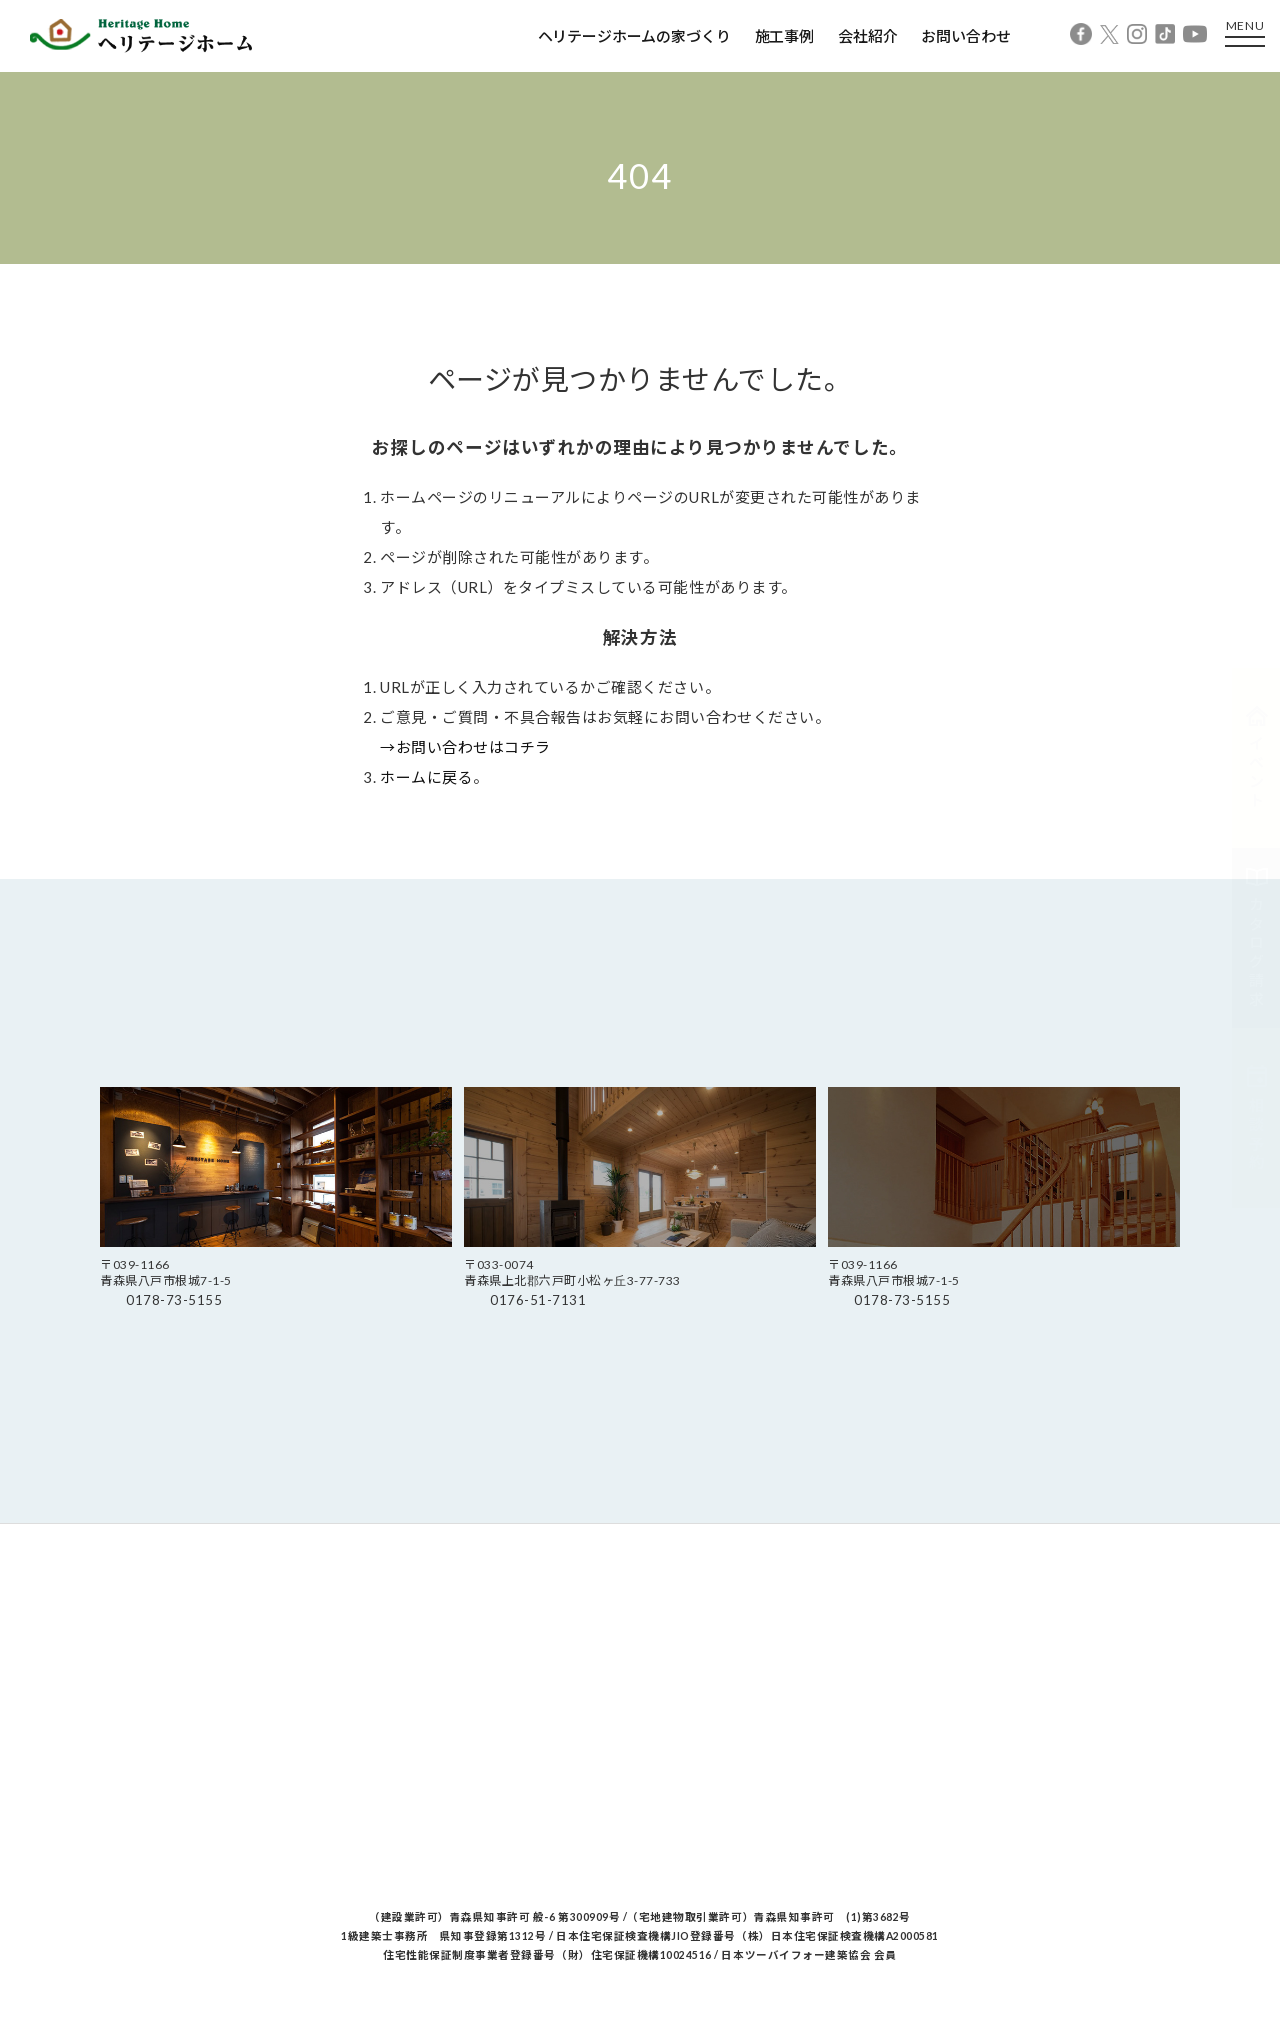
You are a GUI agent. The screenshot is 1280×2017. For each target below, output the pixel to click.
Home (118, 284)
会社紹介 (867, 36)
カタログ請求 (1257, 938)
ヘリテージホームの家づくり (634, 36)
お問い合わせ (965, 36)
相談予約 (1257, 1118)
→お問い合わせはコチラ (465, 747)
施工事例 (784, 36)
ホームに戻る (426, 777)
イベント (1257, 758)
